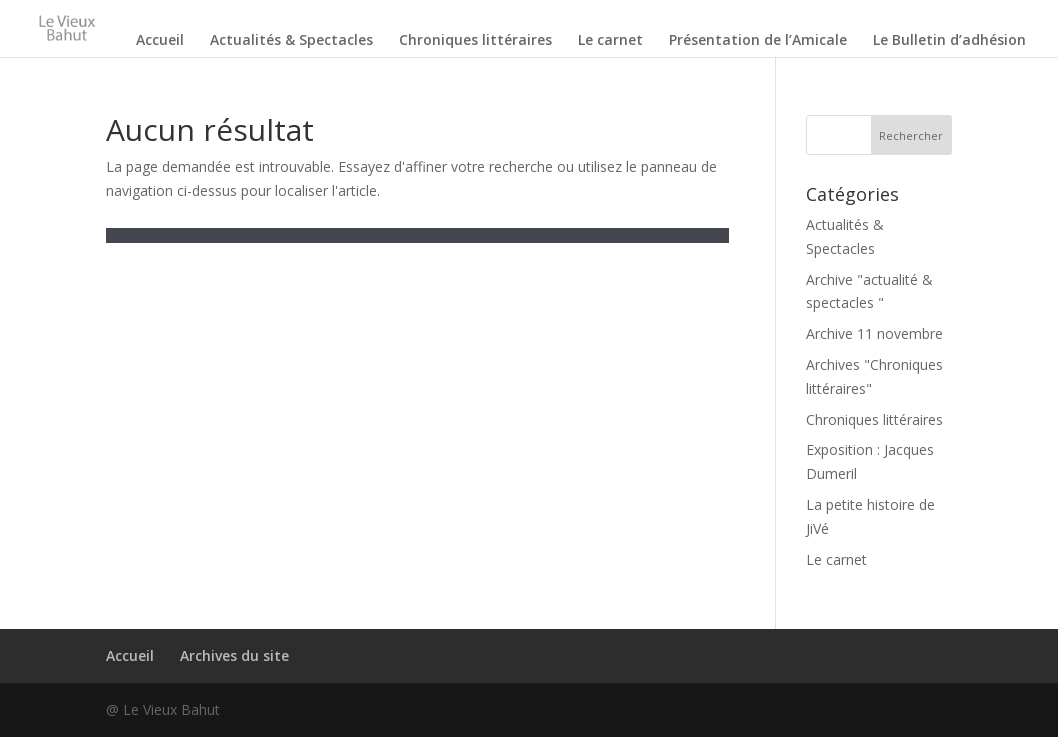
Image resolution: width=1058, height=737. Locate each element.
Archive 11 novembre (874, 333)
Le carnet (610, 41)
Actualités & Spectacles (291, 41)
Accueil (160, 41)
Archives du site (234, 655)
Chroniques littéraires (475, 41)
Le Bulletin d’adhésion (949, 41)
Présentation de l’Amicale (758, 41)
